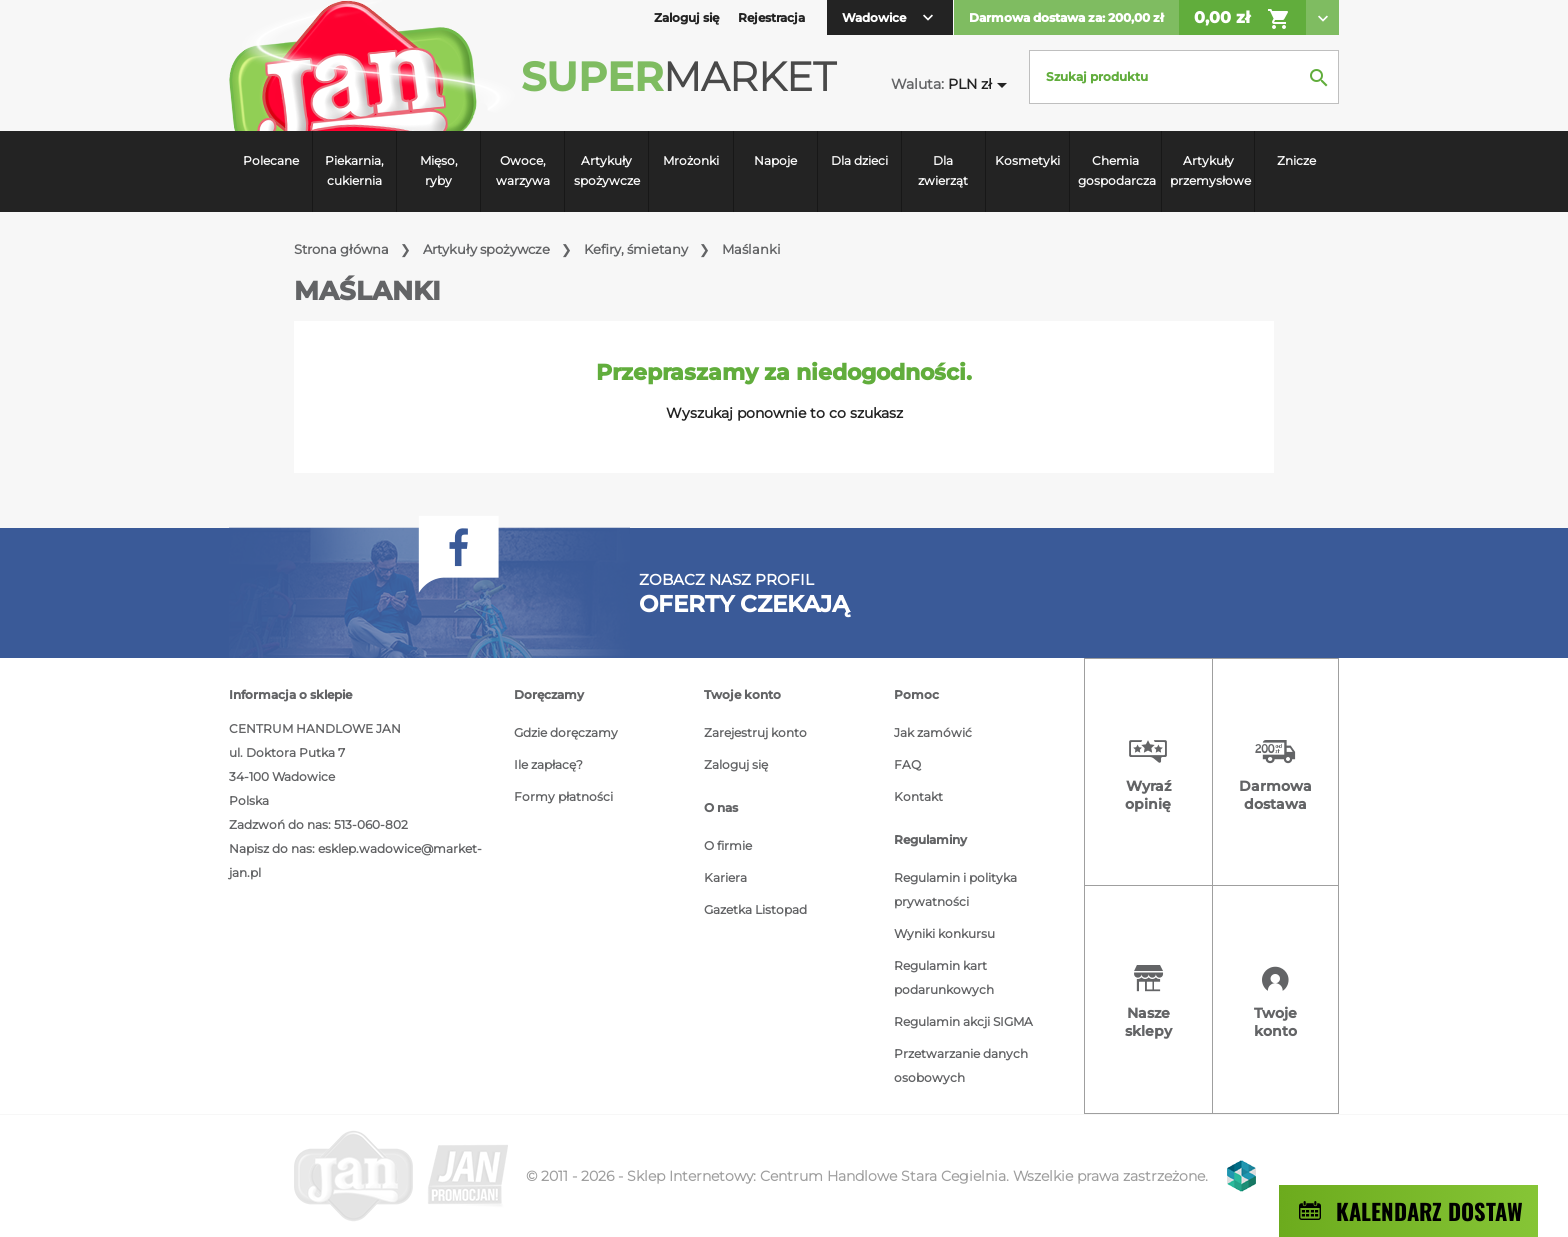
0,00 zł (1242, 19)
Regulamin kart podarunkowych (944, 977)
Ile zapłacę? (548, 764)
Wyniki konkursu (944, 933)
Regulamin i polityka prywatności (955, 889)
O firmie (728, 845)
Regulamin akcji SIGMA (963, 1021)
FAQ (907, 764)
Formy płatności (563, 796)
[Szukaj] (1184, 77)
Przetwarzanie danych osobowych (961, 1065)
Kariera (725, 877)
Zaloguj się (736, 764)
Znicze (1296, 160)
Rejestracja (771, 17)
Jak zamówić (933, 732)
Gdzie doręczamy (566, 732)
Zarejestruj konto (755, 732)
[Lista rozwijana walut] (981, 84)
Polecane (271, 160)
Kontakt (918, 796)
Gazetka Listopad (755, 909)
